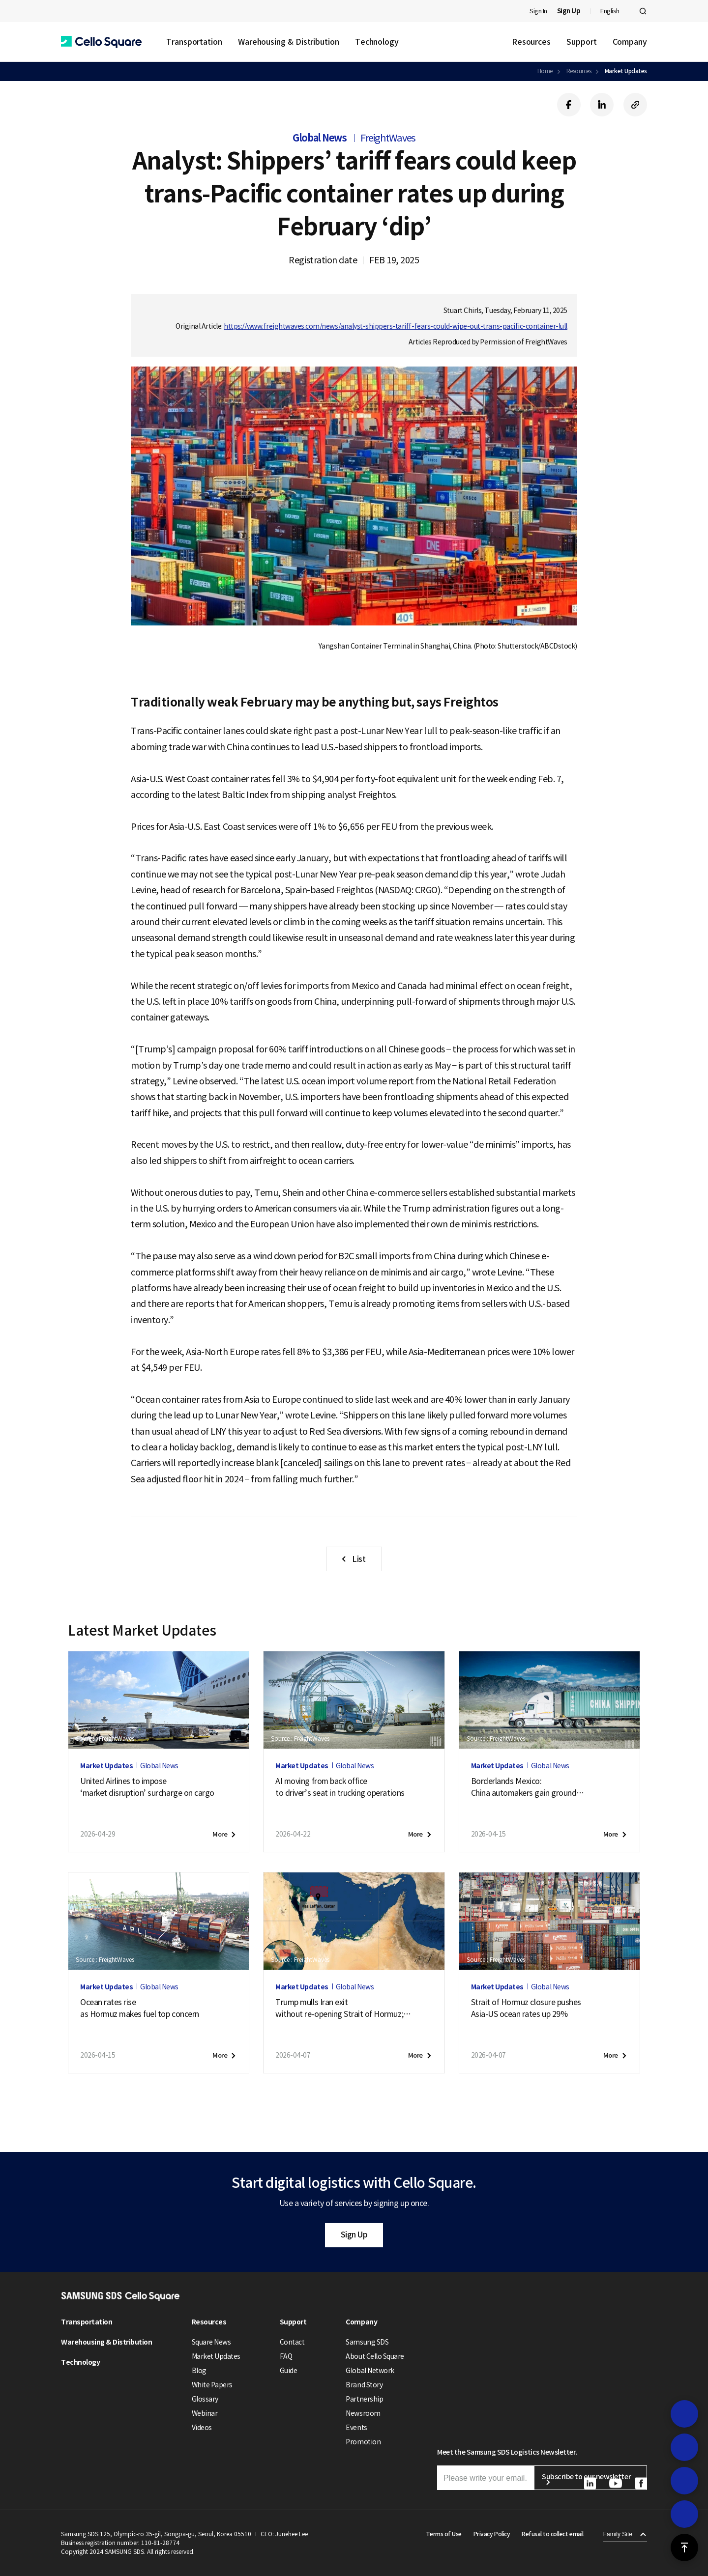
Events (356, 2427)
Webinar (205, 2413)
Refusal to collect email (552, 2534)
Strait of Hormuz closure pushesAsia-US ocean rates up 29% (526, 2008)
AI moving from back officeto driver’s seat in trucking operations (339, 1787)
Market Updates (626, 71)
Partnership (364, 2399)
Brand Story (364, 2384)
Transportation (194, 42)
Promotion (363, 2441)
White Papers (212, 2384)
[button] (101, 42)
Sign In (538, 11)
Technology (377, 42)
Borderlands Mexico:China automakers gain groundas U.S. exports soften (528, 1787)
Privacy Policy (491, 2534)
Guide (288, 2370)
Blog (199, 2370)
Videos (202, 2427)
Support (581, 42)
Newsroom (363, 2413)
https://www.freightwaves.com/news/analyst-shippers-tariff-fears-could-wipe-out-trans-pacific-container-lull (395, 326)
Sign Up (354, 2234)
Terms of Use (444, 2534)
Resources (531, 42)
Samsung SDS (367, 2342)
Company (630, 42)
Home (545, 71)
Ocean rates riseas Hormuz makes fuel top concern (139, 2008)
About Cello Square (375, 2356)
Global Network (370, 2370)
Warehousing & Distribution (288, 42)
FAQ (286, 2356)
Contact (292, 2342)
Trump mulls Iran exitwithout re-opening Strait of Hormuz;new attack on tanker (343, 2008)
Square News (211, 2342)
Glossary (205, 2399)
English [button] (610, 11)
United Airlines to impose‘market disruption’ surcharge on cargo (147, 1787)
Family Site (617, 2534)
